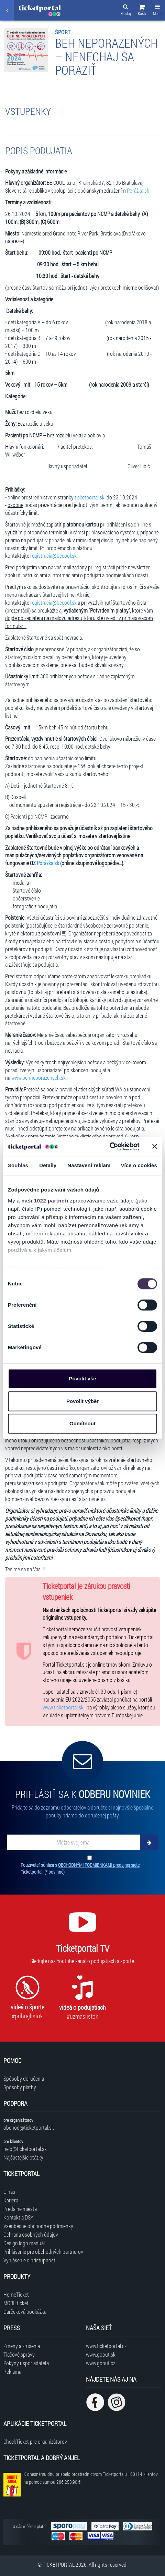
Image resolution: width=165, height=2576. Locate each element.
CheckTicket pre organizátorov (35, 2441)
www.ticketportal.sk (63, 1707)
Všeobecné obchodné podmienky (38, 2225)
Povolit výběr (82, 1401)
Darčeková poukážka (24, 2311)
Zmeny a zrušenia (21, 2345)
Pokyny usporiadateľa (26, 2363)
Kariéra (10, 2200)
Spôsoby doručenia (23, 2078)
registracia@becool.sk (53, 602)
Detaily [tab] (47, 1165)
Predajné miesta (20, 2208)
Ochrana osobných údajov (30, 2234)
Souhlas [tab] (18, 1165)
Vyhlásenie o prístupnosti (29, 2260)
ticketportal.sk (89, 497)
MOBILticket (16, 2303)
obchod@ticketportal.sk (28, 2127)
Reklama (12, 2371)
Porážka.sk (138, 190)
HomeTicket (16, 2294)
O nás (9, 2191)
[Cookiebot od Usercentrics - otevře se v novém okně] (109, 1146)
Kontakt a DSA (18, 2217)
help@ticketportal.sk (25, 2148)
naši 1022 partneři (44, 1201)
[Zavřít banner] (154, 1146)
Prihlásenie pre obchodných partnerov (43, 2251)
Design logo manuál (24, 2243)
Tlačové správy (19, 2354)
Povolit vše (82, 1378)
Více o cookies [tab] (139, 1165)
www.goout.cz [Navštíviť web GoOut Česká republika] (100, 2363)
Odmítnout (82, 1423)
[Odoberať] (149, 1842)
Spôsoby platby (19, 2087)
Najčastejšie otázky (23, 2157)
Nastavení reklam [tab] (88, 1165)
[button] (142, 11)
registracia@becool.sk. (54, 555)
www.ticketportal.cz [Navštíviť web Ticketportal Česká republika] (106, 2345)
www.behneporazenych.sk (38, 1077)
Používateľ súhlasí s (80, 1868)
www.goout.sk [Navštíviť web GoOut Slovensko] (101, 2354)
